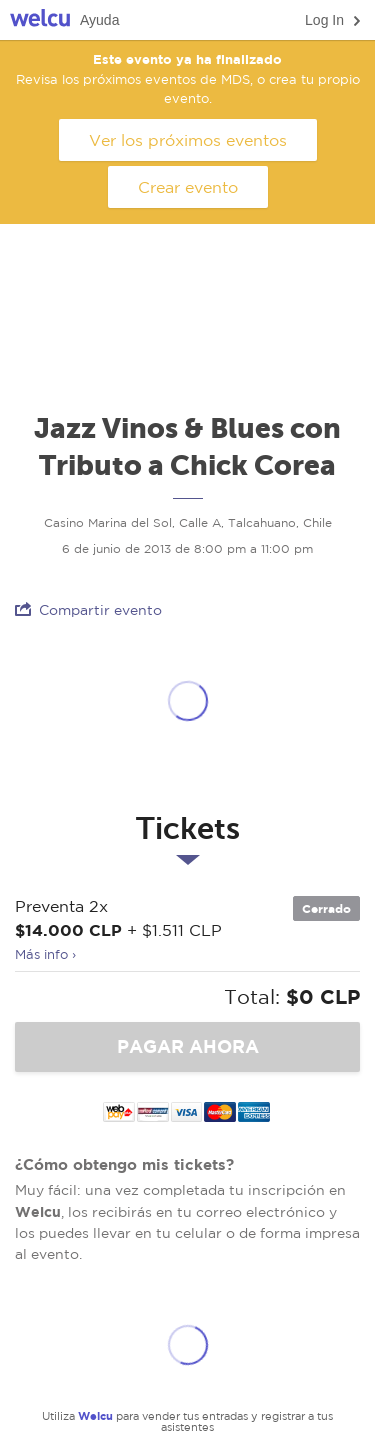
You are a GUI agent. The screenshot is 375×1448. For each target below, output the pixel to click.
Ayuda (99, 20)
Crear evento (188, 187)
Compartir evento (88, 609)
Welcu (40, 20)
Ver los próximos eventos (188, 140)
